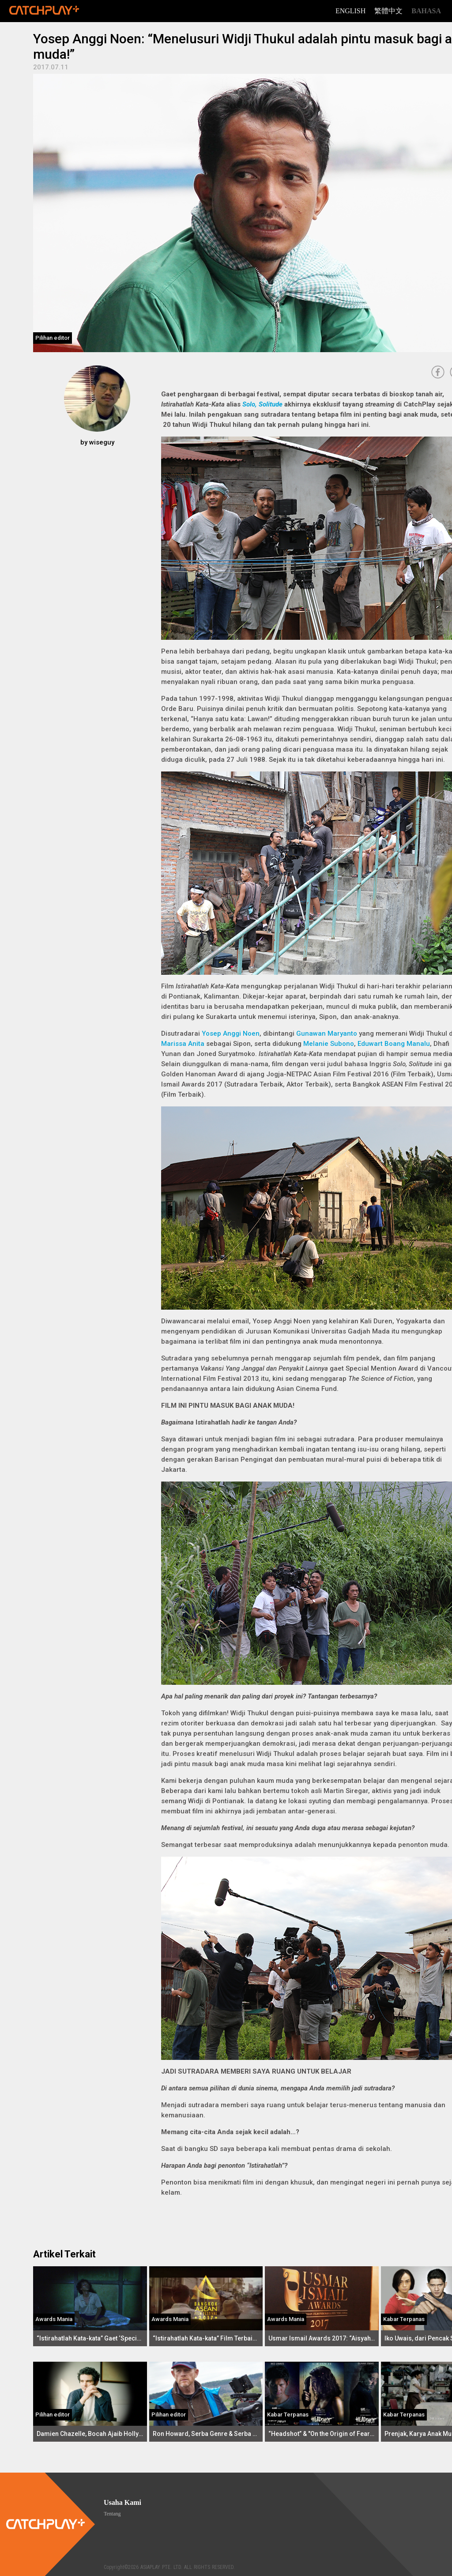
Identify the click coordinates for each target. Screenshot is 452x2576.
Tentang (112, 2514)
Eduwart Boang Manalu (394, 1044)
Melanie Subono (328, 1044)
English (350, 11)
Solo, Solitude (262, 404)
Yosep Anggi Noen (231, 1033)
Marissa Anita (182, 1044)
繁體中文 (388, 11)
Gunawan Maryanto (326, 1033)
